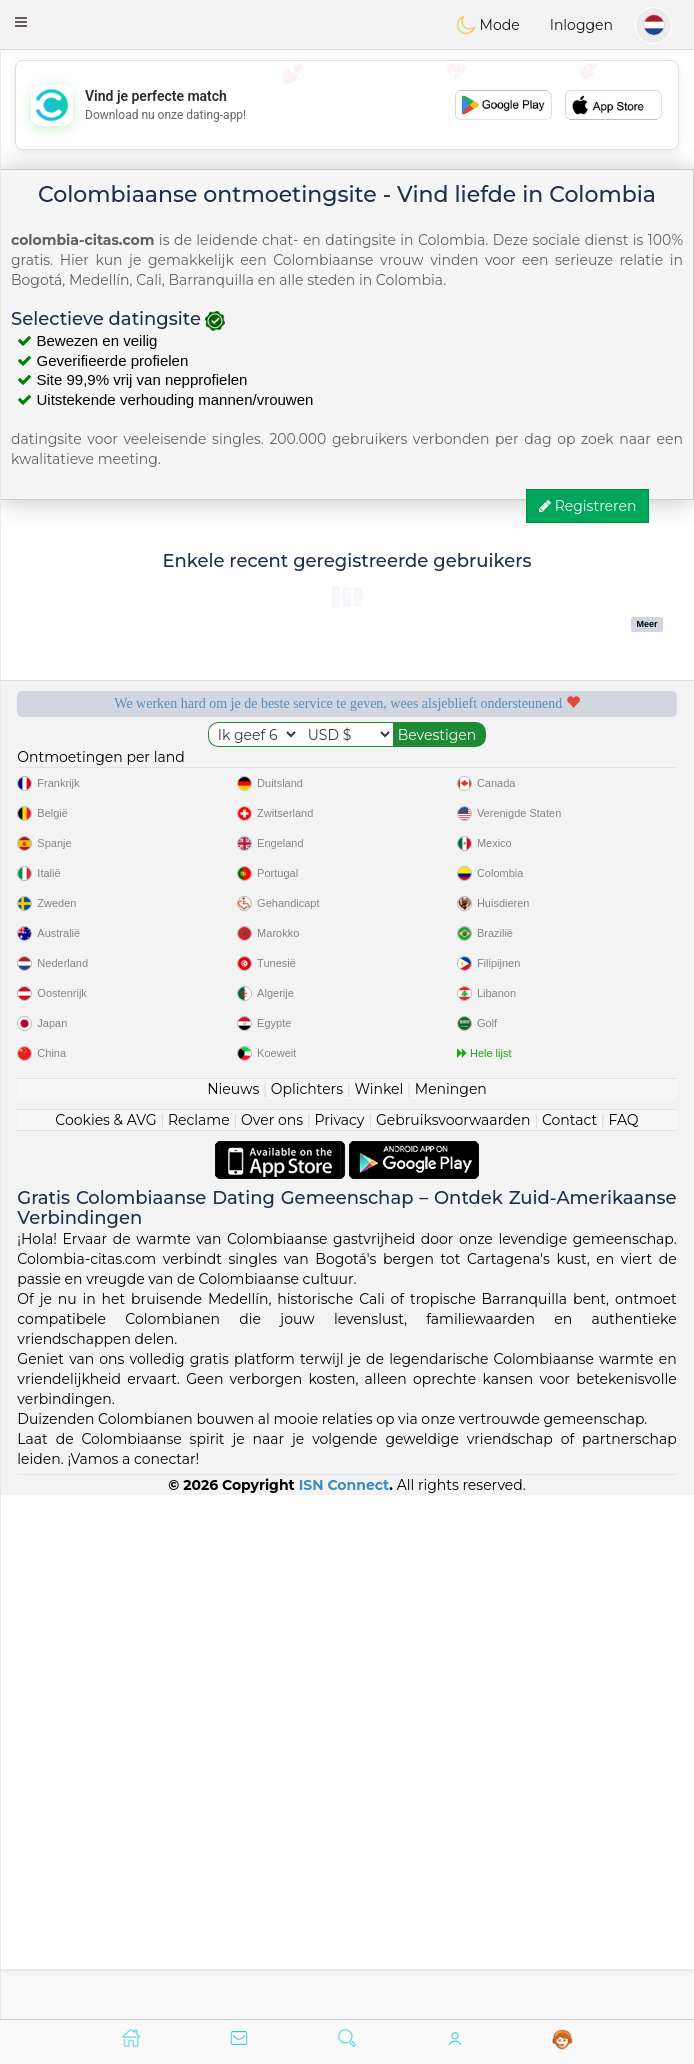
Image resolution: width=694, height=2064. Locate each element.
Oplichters (307, 1613)
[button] (21, 22)
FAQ (624, 1644)
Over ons (272, 1644)
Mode (488, 25)
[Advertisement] (347, 105)
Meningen (451, 1613)
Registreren (587, 506)
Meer (647, 624)
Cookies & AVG (105, 1644)
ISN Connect (344, 2008)
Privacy (339, 1644)
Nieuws (233, 1613)
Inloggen (581, 25)
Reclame (199, 1644)
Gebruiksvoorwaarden (453, 1644)
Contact (569, 1644)
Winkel (378, 1613)
